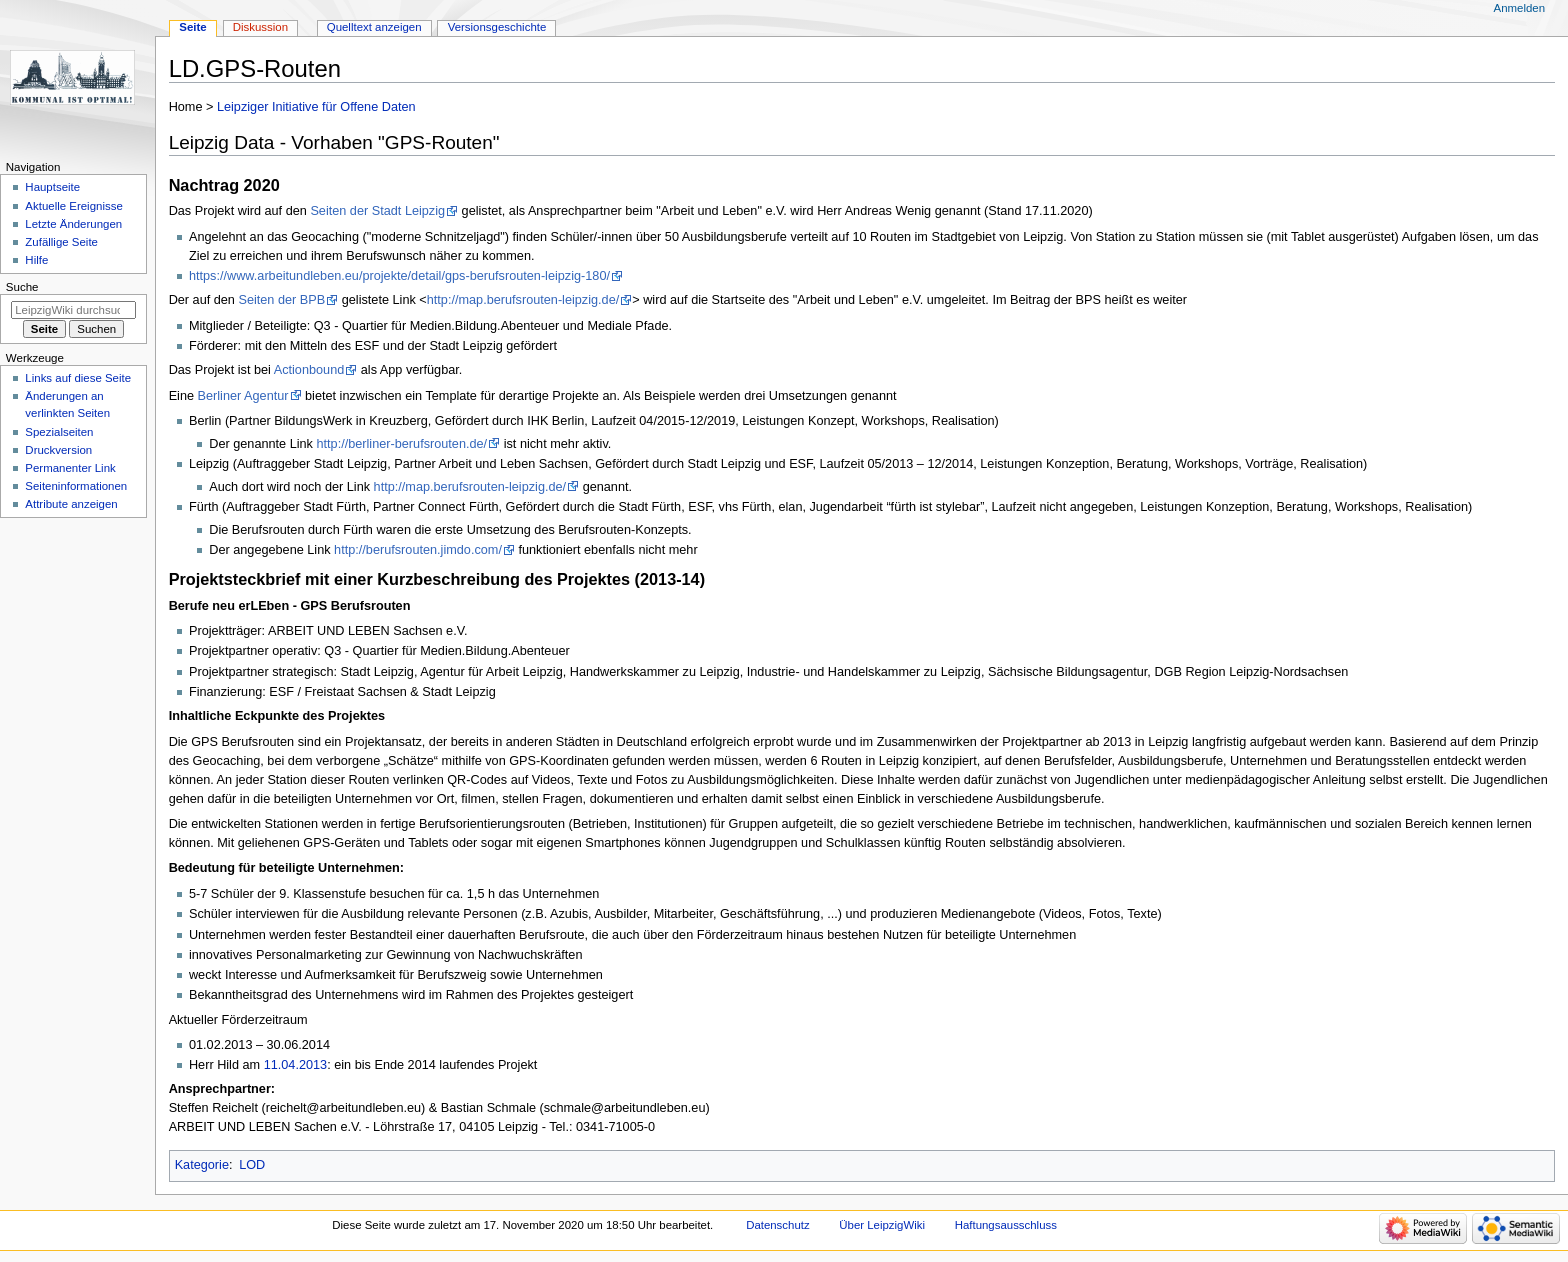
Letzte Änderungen (73, 224)
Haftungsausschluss (1006, 1225)
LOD (252, 1165)
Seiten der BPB (281, 300)
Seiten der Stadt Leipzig (377, 211)
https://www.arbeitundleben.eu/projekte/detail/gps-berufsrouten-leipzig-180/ (399, 276)
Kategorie (202, 1165)
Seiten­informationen (76, 486)
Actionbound (309, 370)
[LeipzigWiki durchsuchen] (73, 310)
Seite (192, 27)
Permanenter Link (70, 468)
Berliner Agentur (243, 396)
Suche (22, 287)
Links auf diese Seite (78, 378)
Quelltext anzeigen (374, 27)
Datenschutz (778, 1225)
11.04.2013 (296, 1065)
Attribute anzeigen (71, 504)
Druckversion (58, 450)
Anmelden (1520, 8)
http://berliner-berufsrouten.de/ (401, 444)
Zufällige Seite (61, 242)
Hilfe (36, 260)
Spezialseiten (59, 432)
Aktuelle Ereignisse (73, 206)
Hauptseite (52, 187)
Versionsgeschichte (497, 27)
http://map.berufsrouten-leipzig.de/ (523, 300)
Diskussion (260, 27)
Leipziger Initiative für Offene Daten (316, 107)
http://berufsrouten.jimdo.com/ (418, 550)
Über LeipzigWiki (882, 1225)
